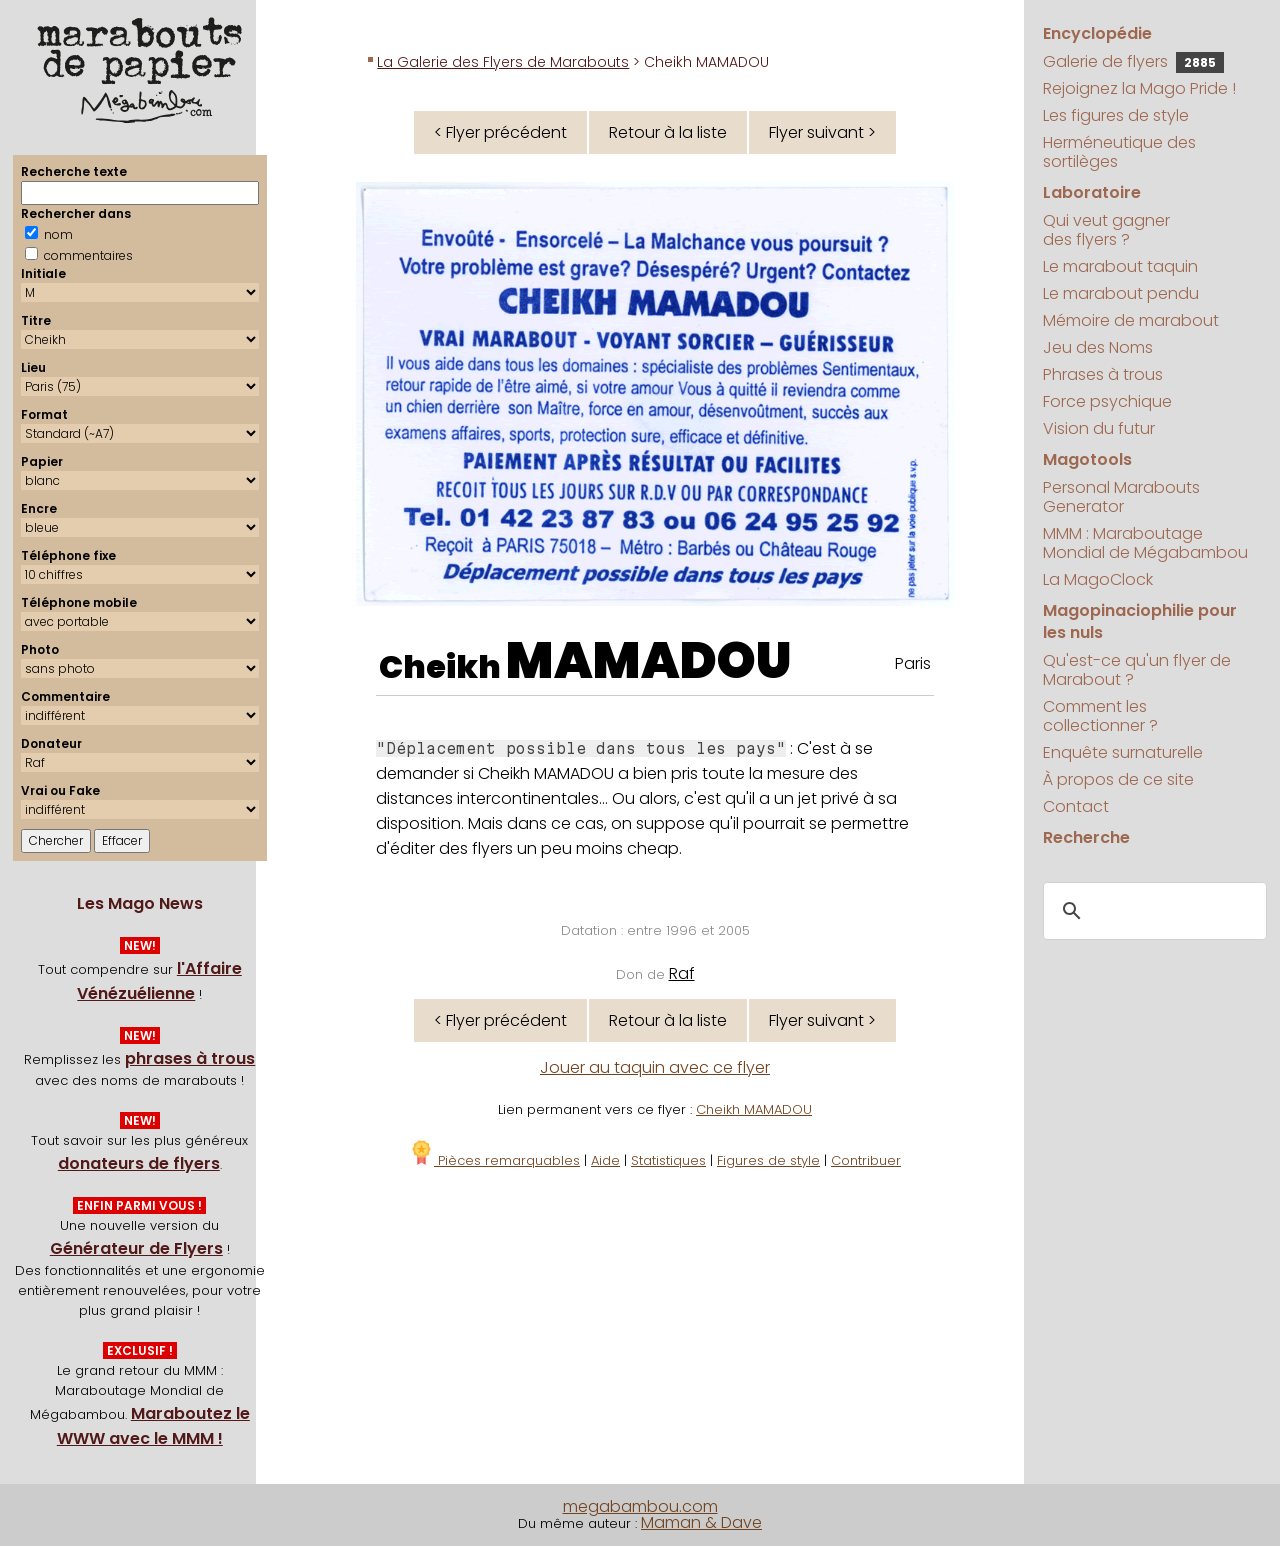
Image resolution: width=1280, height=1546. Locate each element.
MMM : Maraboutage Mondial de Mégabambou (1145, 543)
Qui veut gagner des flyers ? (1106, 230)
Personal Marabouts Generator (1121, 497)
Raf (682, 973)
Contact (1076, 806)
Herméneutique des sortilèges (1119, 152)
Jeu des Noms (1098, 347)
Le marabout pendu (1121, 293)
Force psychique (1107, 401)
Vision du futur (1099, 428)
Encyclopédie (1097, 33)
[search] (1152, 911)
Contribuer (866, 1160)
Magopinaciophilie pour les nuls (1140, 621)
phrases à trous (190, 1058)
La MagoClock (1098, 579)
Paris (913, 663)
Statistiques (668, 1160)
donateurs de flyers (139, 1163)
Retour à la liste (668, 132)
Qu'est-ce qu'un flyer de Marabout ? (1137, 670)
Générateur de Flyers (136, 1248)
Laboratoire (1092, 192)
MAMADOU (649, 661)
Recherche (1086, 837)
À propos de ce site (1118, 779)
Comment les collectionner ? (1100, 716)
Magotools (1087, 459)
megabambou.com (640, 1506)
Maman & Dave (701, 1522)
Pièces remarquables (494, 1160)
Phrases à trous (1103, 374)
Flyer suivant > (822, 132)
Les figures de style (1116, 115)
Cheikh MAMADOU (754, 1109)
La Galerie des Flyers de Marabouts (503, 62)
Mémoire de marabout (1131, 320)
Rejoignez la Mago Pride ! (1139, 88)
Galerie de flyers (1133, 61)
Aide (605, 1160)
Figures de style (768, 1160)
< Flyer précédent (500, 132)
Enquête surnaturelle (1123, 752)
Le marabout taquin (1120, 266)
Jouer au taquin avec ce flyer (655, 1067)
